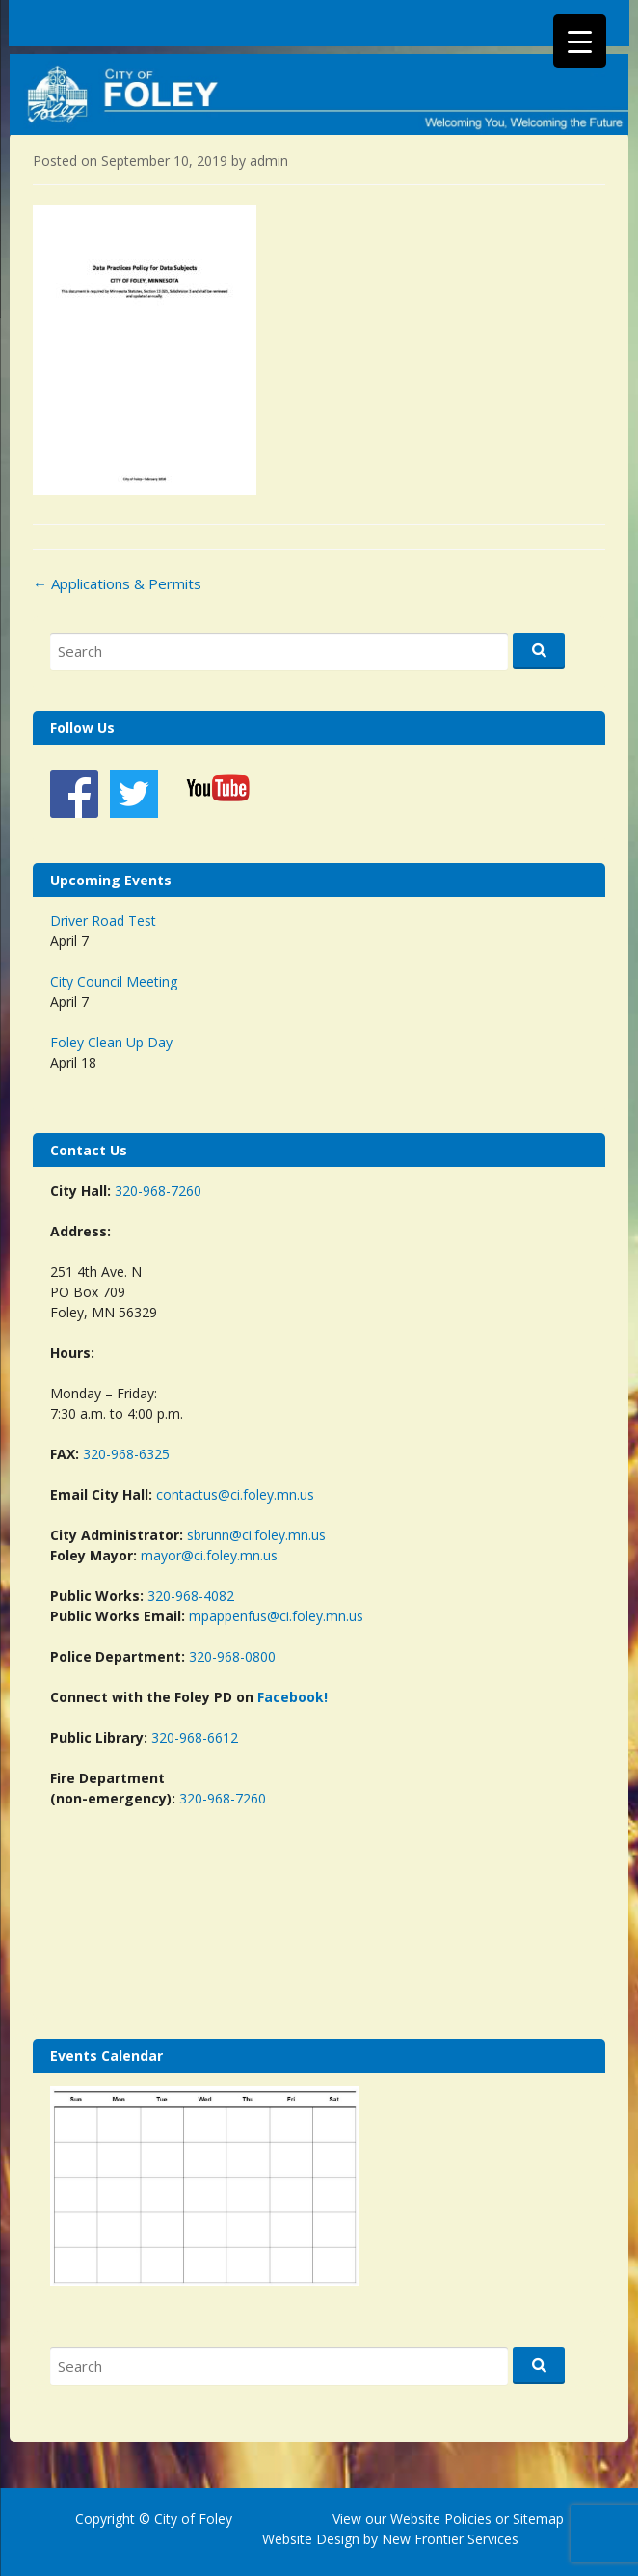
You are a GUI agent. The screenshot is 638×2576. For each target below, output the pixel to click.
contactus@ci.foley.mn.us (235, 1494)
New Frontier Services (450, 2539)
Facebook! (292, 1697)
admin (269, 160)
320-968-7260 (158, 1190)
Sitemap (536, 2518)
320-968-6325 (126, 1454)
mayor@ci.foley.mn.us (209, 1555)
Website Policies (441, 2518)
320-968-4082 (190, 1595)
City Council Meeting (113, 981)
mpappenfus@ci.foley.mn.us (276, 1616)
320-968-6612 (194, 1737)
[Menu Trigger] (579, 41)
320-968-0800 (232, 1656)
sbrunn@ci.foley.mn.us (256, 1535)
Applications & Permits (117, 583)
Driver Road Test (103, 920)
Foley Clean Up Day (111, 1042)
